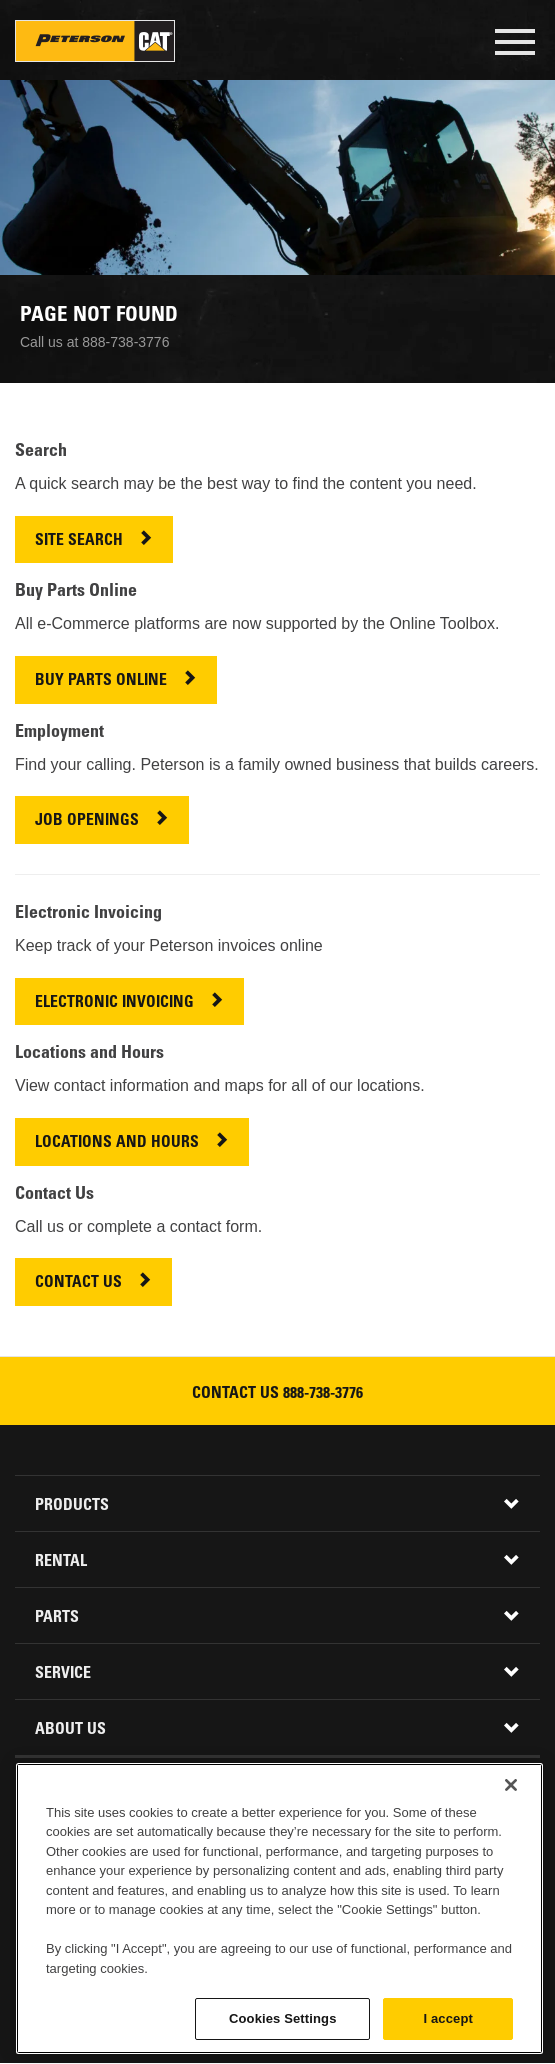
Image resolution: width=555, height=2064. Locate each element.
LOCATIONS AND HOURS (117, 1143)
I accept (448, 2018)
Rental (61, 1562)
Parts (57, 1618)
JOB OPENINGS (87, 821)
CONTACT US (78, 1283)
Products (72, 1506)
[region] (279, 1908)
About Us (70, 1730)
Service (63, 1674)
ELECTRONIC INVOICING (114, 1003)
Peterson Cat (95, 41)
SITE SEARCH (79, 541)
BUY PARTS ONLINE (101, 681)
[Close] (511, 1785)
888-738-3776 (323, 1394)
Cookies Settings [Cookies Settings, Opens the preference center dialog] (283, 2018)
